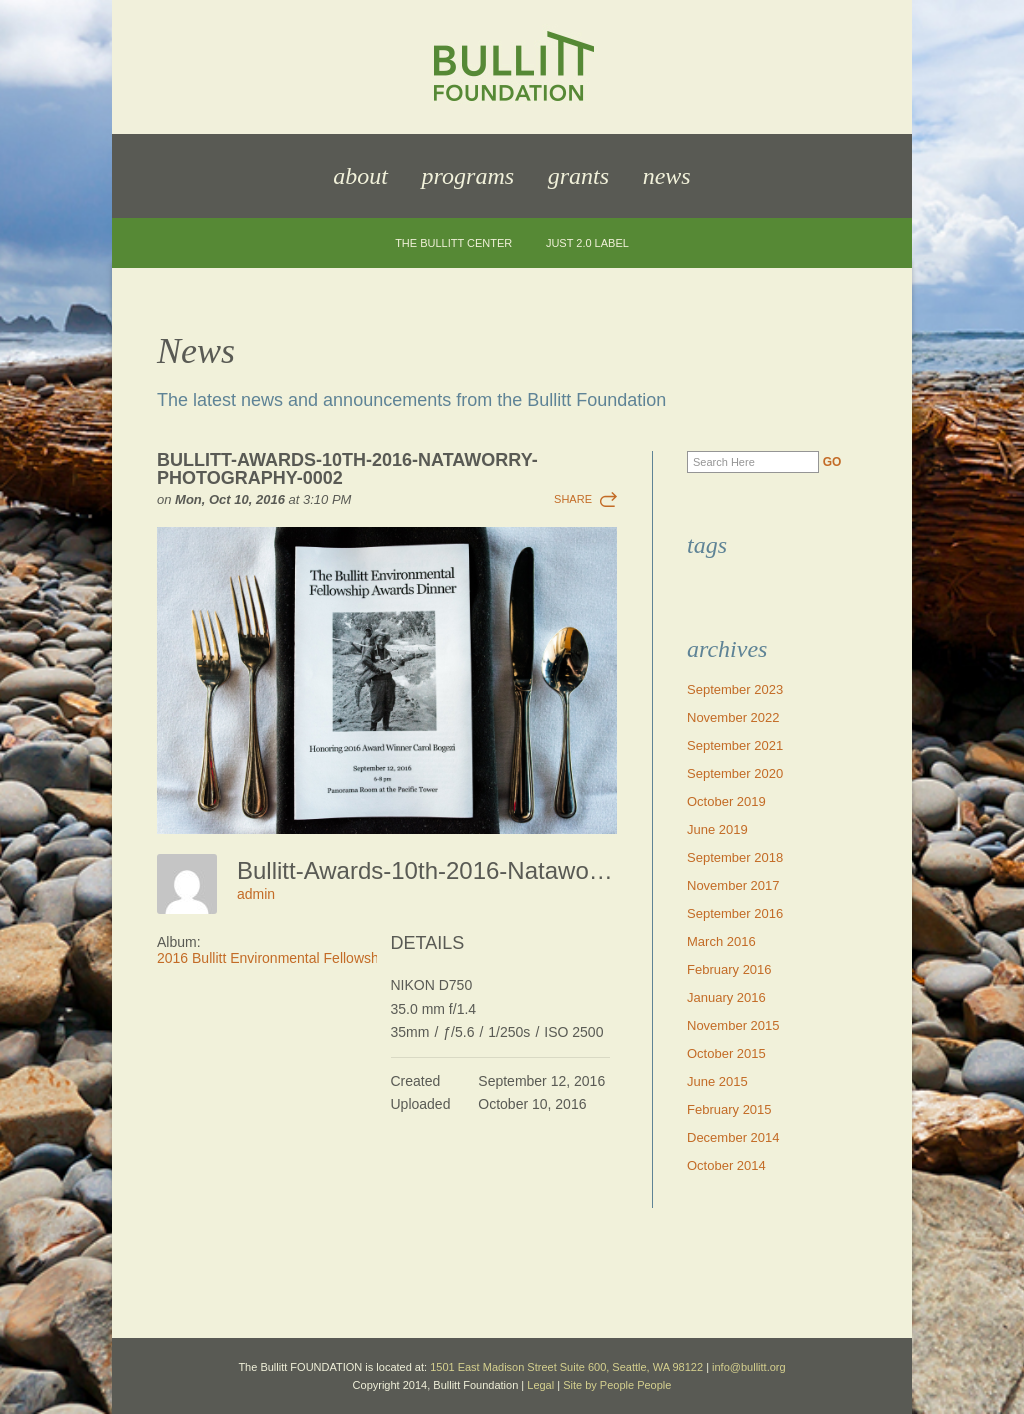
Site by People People (617, 1385)
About (360, 176)
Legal (540, 1385)
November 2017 (733, 885)
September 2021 (735, 745)
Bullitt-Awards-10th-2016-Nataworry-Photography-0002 (347, 469)
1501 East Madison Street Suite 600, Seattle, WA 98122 (566, 1367)
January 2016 (726, 997)
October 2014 (726, 1165)
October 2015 (726, 1053)
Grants (578, 176)
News (667, 176)
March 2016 (721, 941)
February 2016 (729, 969)
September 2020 (735, 773)
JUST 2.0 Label (587, 243)
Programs (468, 176)
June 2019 (717, 829)
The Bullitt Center (453, 243)
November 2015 (733, 1025)
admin (256, 894)
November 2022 (733, 717)
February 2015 (729, 1109)
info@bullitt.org (749, 1367)
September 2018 (735, 857)
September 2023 (735, 689)
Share (573, 499)
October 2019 (726, 801)
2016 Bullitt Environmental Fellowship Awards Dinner (320, 958)
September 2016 (735, 913)
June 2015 (717, 1081)
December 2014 (733, 1137)
